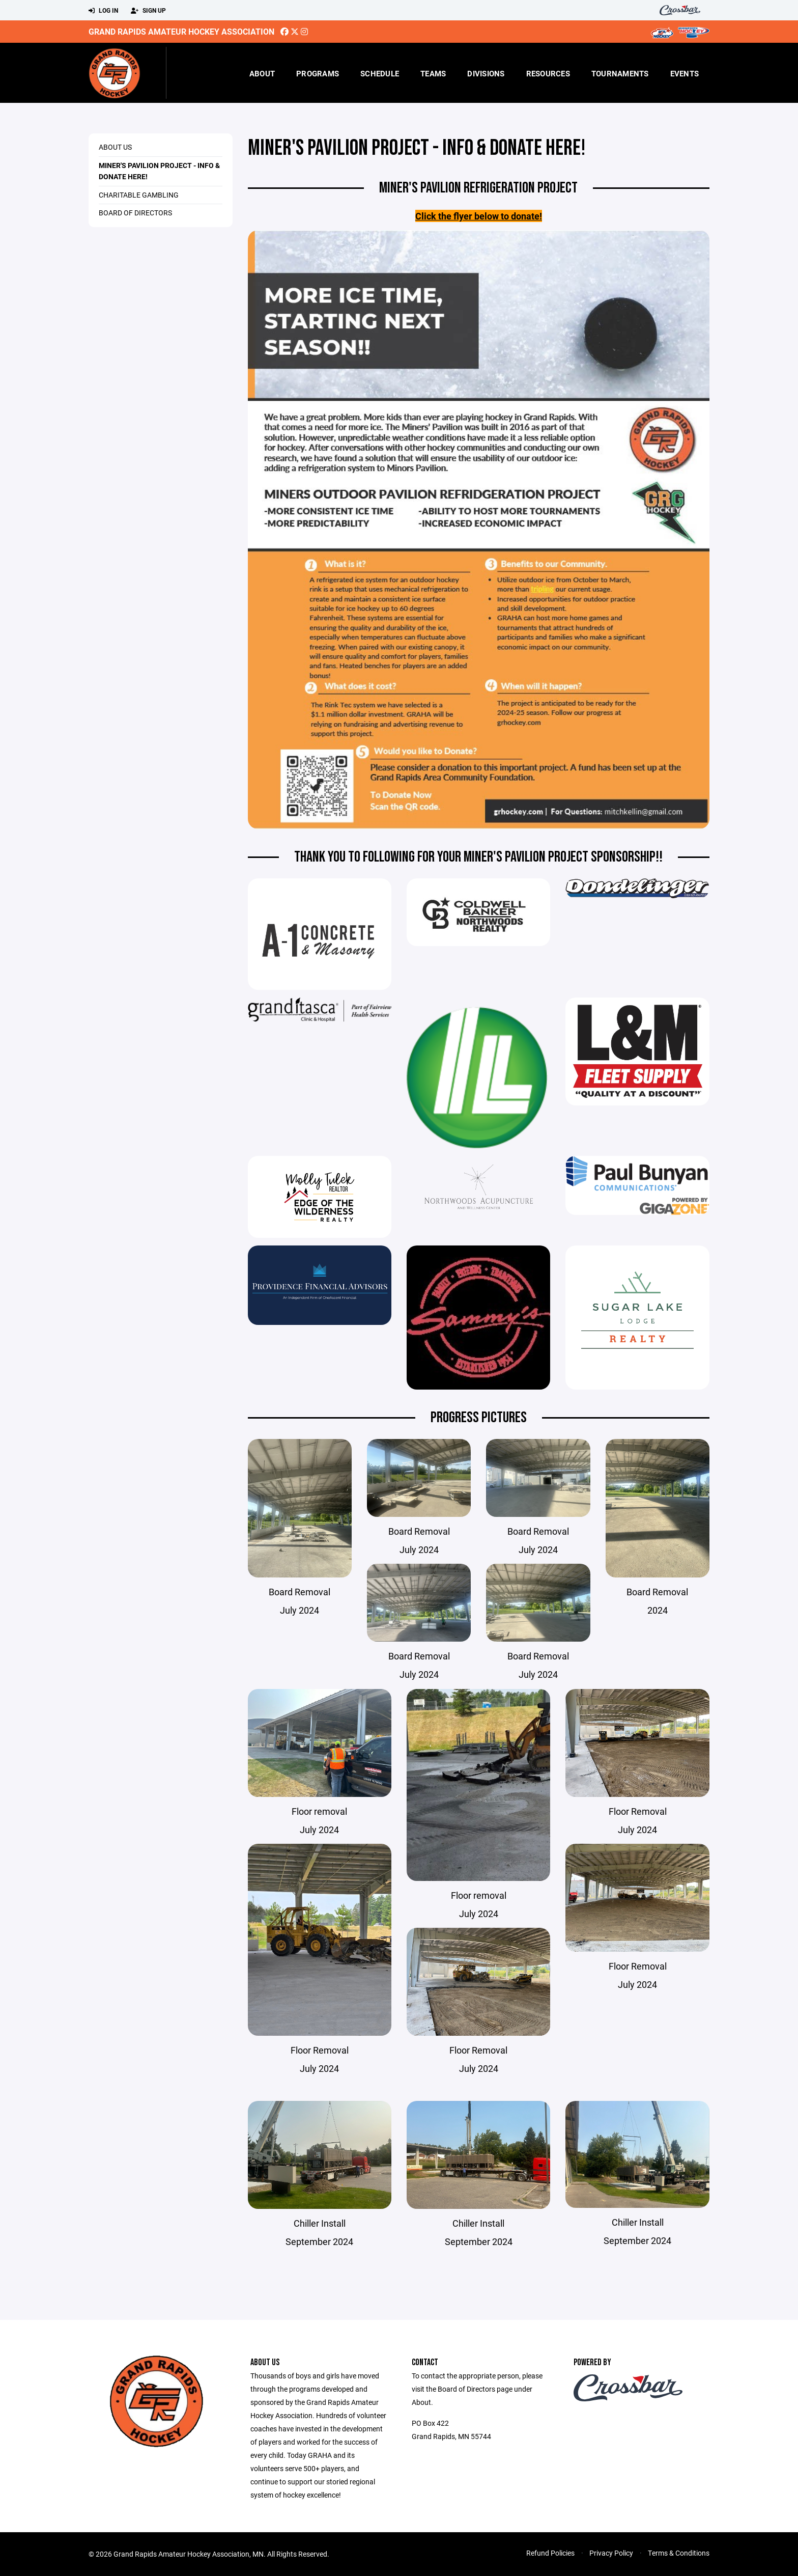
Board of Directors (135, 212)
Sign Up (148, 10)
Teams (433, 73)
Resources (548, 73)
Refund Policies (550, 2553)
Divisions (485, 73)
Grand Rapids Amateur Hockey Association (181, 31)
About (262, 73)
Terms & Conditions (678, 2553)
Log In (103, 10)
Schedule (379, 73)
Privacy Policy (611, 2553)
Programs (317, 73)
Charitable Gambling (139, 195)
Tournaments (620, 73)
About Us (115, 147)
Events (684, 73)
